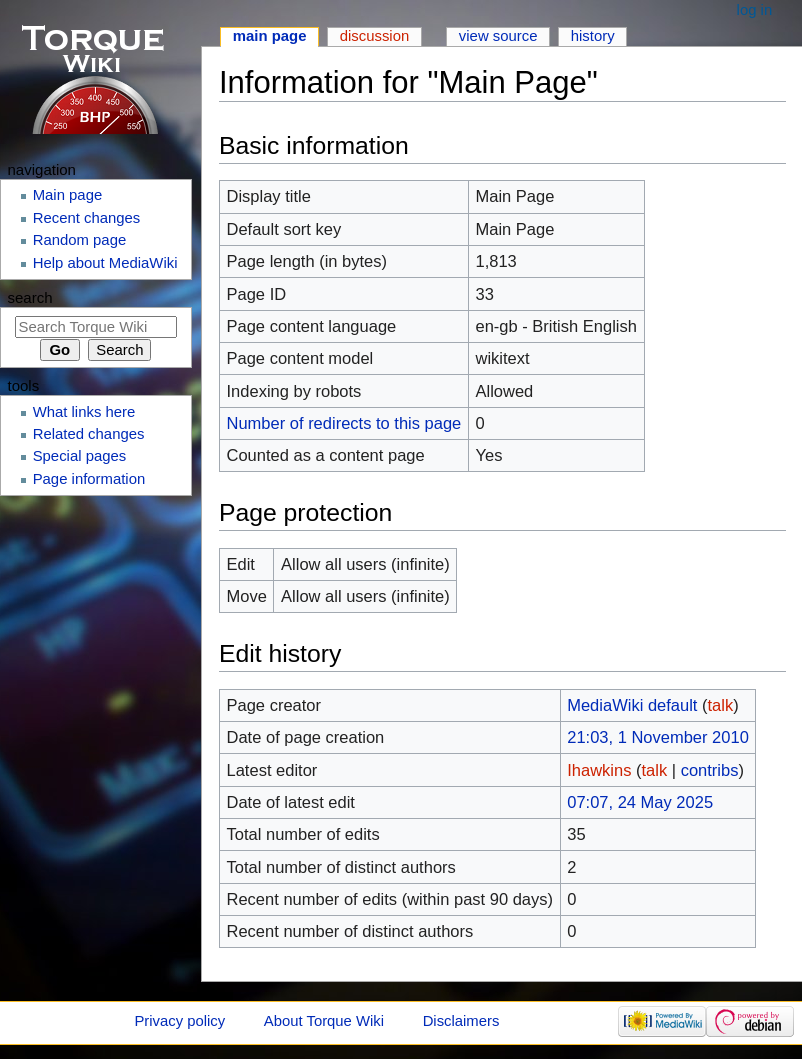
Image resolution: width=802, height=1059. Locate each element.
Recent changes (87, 218)
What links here (84, 412)
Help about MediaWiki (105, 263)
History (593, 36)
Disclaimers (461, 1021)
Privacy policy (179, 1021)
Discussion (375, 36)
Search (30, 297)
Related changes (89, 434)
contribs (710, 770)
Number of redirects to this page (344, 423)
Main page (270, 36)
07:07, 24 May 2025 (640, 802)
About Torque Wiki (324, 1021)
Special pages (80, 456)
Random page (80, 240)
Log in (755, 10)
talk (721, 705)
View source (498, 36)
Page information (89, 479)
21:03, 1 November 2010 (658, 737)
